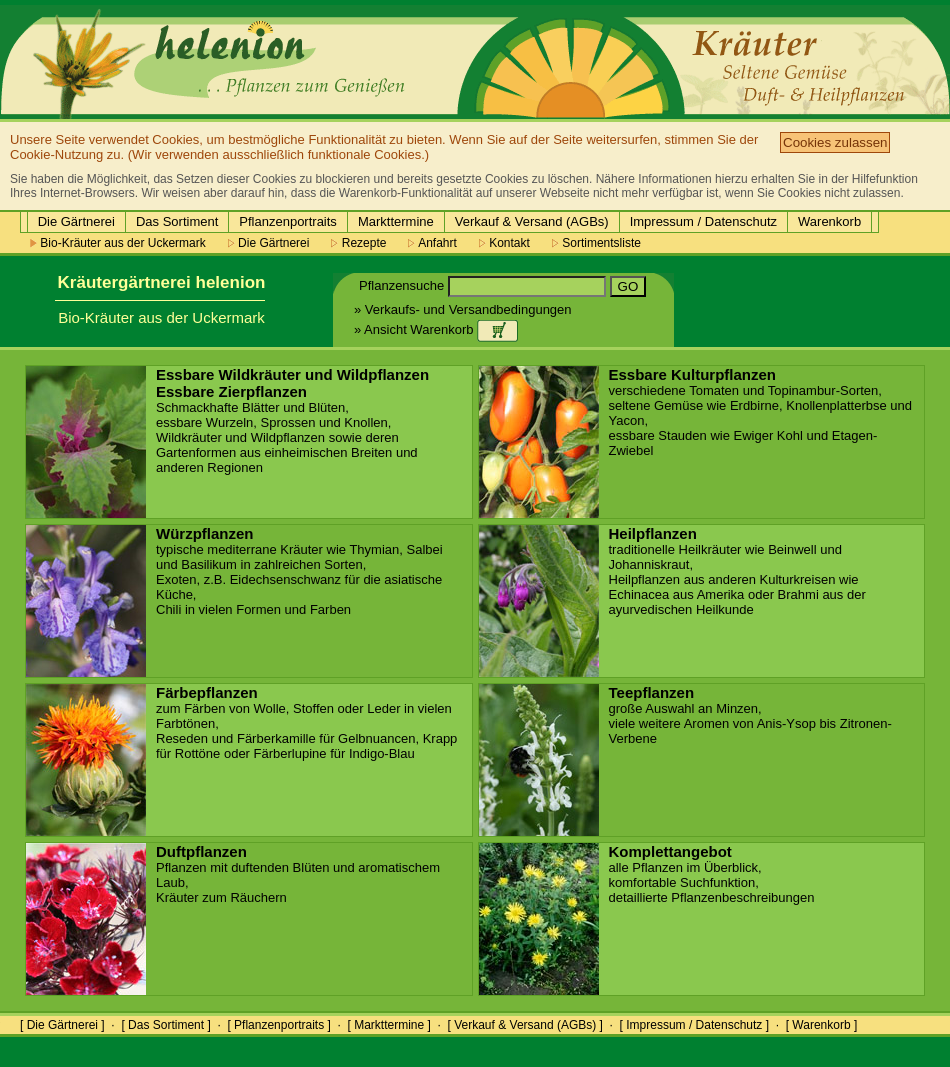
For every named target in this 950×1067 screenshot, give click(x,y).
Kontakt (504, 243)
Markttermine (396, 221)
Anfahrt (432, 243)
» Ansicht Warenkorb (436, 329)
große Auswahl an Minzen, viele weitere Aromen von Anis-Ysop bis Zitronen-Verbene (750, 716)
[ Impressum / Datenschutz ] (694, 1025)
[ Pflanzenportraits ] (278, 1025)
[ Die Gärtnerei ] (62, 1025)
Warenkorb (829, 221)
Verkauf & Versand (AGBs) (532, 221)
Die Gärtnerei (76, 221)
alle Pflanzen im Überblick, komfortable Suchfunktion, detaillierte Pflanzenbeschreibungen (712, 875)
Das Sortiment (177, 221)
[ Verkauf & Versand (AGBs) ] (525, 1025)
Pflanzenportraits (288, 221)
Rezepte (358, 243)
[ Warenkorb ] (822, 1025)
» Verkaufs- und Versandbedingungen (463, 309)
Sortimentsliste (596, 243)
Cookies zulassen (835, 142)
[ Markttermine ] (388, 1025)
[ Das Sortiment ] (165, 1025)
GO (628, 286)
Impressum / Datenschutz (703, 221)
